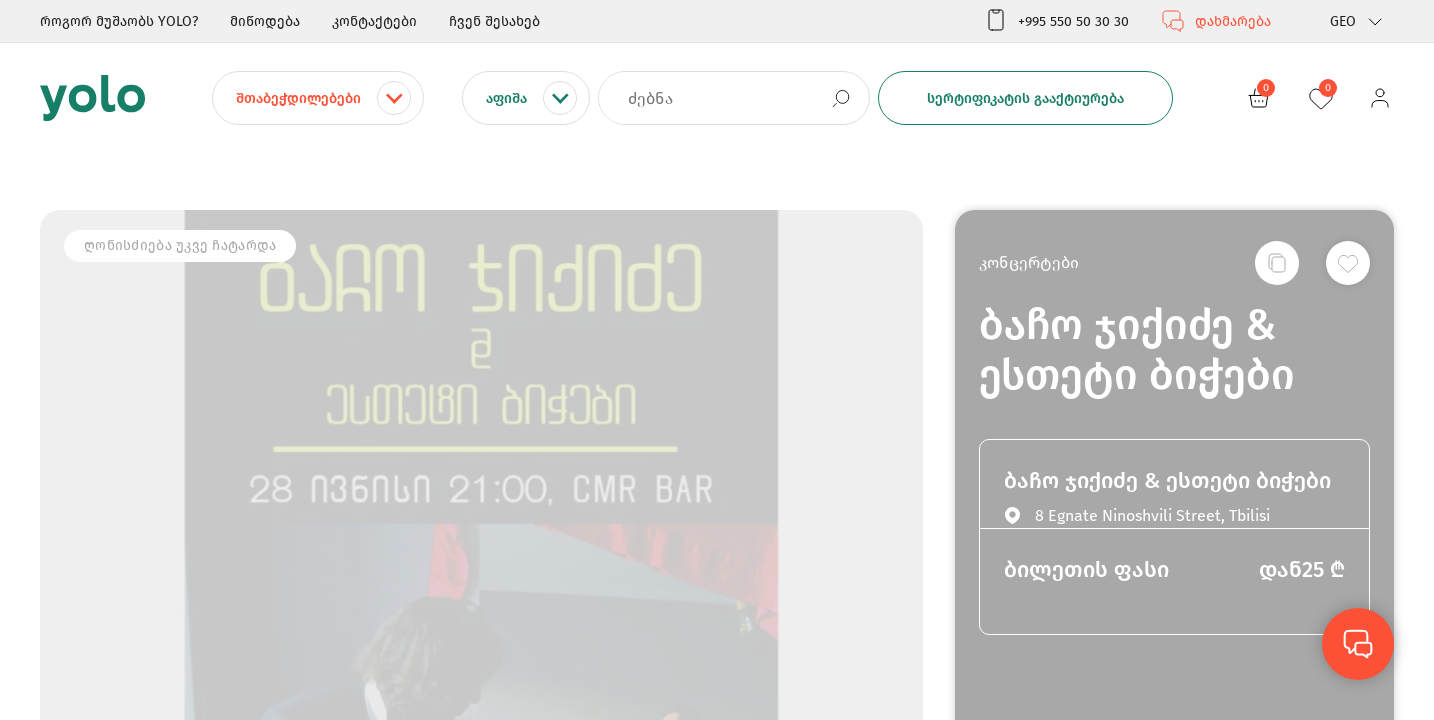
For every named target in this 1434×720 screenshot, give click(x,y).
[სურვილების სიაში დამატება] (1348, 263)
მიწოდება (265, 21)
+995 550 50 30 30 (1056, 21)
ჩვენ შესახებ (494, 21)
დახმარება (1216, 21)
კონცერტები (1029, 262)
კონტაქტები (374, 21)
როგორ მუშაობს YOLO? (119, 21)
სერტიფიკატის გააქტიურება (1025, 98)
